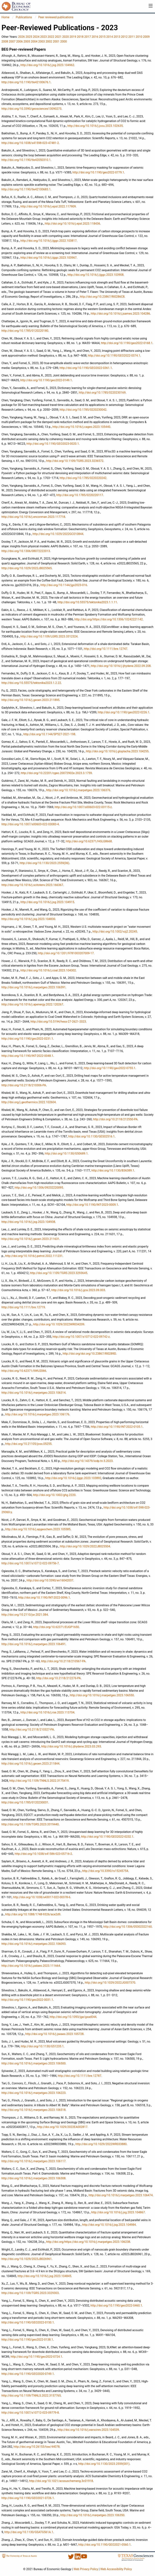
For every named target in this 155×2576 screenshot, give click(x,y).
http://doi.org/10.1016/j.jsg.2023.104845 (44, 2276)
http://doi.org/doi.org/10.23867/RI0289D (89, 1353)
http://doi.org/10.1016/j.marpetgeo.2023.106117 (33, 2161)
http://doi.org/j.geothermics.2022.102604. (29, 1102)
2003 (41, 41)
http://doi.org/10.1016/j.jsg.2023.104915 (47, 902)
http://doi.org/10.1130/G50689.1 (66, 1153)
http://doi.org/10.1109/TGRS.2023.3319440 (30, 1824)
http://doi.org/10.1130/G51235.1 (42, 2046)
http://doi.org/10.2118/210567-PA (63, 1661)
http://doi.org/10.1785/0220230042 (83, 409)
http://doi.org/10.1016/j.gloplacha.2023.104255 (117, 751)
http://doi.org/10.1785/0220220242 (83, 478)
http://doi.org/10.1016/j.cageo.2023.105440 (81, 427)
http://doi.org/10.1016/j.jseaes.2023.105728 (54, 2034)
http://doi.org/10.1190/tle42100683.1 (26, 189)
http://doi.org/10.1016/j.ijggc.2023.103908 (95, 274)
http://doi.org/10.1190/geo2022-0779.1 (98, 172)
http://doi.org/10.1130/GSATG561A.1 (28, 2532)
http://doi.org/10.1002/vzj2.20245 (114, 931)
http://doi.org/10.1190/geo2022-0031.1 (27, 1999)
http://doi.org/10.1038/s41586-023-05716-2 (43, 1854)
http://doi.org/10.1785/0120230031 (24, 1802)
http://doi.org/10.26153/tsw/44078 (37, 2446)
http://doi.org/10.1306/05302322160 (127, 1926)
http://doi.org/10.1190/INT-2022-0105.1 (117, 1426)
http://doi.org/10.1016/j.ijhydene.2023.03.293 (71, 1746)
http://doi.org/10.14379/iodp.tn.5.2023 (87, 1461)
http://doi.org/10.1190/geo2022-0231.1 (27, 1038)
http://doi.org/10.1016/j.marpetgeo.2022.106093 (33, 1944)
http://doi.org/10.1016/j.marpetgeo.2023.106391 (33, 987)
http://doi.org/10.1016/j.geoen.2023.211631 (30, 1239)
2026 (21, 36)
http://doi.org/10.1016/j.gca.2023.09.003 (78, 1290)
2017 (87, 36)
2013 (117, 36)
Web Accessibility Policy (116, 2569)
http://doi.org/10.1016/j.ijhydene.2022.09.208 (121, 666)
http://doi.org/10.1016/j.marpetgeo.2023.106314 (33, 1392)
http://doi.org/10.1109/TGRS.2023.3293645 (58, 1273)
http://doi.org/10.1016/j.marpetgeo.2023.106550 (102, 1695)
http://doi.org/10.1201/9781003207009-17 (66, 953)
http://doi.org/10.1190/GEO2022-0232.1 (107, 1836)
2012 (124, 36)
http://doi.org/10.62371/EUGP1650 (56, 1627)
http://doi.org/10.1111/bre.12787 (79, 2076)
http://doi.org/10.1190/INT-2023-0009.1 (92, 1204)
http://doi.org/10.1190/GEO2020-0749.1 (27, 2374)
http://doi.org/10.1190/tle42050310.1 (26, 160)
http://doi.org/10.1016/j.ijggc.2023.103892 (73, 1478)
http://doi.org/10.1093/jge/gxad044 (73, 2017)
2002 (49, 41)
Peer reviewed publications (55, 17)
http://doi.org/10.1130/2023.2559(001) (104, 2464)
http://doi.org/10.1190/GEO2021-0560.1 (104, 2544)
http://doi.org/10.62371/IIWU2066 (23, 1370)
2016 (95, 36)
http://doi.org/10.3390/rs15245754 (105, 1871)
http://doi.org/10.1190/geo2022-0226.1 (123, 712)
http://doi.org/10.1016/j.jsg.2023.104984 (109, 2224)
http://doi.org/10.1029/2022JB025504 (85, 1546)
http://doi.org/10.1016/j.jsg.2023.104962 (47, 65)
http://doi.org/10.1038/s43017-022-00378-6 (41, 1897)
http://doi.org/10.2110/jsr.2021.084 (24, 1614)
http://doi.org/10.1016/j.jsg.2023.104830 (28, 919)
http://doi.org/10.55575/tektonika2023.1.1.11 (87, 602)
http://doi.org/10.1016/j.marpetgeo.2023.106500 (33, 2063)
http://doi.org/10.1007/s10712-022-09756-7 (30, 1563)
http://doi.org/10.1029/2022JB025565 (26, 568)
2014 (109, 36)
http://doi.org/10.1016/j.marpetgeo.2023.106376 (78, 790)
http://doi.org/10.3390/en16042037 (50, 1580)
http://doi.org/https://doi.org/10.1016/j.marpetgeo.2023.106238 (88, 2242)
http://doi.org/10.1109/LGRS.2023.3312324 (48, 636)
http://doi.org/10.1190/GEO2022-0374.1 (114, 355)
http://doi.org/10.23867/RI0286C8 (102, 296)
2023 (43, 36)
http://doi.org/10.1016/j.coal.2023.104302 (48, 970)
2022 (51, 36)
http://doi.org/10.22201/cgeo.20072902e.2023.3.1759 (56, 773)
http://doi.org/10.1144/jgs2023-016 (63, 585)
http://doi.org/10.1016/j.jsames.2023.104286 (120, 313)
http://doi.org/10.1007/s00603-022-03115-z (83, 807)
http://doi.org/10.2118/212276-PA (58, 1678)
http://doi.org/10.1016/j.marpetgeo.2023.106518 (33, 2110)
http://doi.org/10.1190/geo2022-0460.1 (116, 2305)
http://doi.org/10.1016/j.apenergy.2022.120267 (32, 1004)
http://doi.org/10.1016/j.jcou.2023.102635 (95, 126)
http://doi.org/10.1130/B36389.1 (112, 1170)
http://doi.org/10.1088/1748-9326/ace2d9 (32, 1914)
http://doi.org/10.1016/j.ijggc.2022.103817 (48, 240)
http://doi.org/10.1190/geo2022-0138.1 (27, 2339)
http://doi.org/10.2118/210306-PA (23, 1085)
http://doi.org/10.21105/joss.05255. (28, 1444)
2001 (56, 41)
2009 (146, 36)
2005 (27, 41)
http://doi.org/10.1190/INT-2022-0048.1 (27, 1056)
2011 (131, 36)
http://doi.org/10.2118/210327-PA (31, 1729)
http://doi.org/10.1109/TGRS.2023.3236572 (75, 461)
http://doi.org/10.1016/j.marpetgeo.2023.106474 (121, 2195)
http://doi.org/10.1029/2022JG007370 (110, 1982)
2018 (80, 36)
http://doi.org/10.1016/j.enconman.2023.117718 (33, 517)
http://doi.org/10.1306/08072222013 (25, 551)
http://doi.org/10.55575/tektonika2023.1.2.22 (31, 683)
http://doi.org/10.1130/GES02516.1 (91, 1136)
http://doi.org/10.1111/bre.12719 (23, 1307)
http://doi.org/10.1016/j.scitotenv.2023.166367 (32, 885)
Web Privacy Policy (86, 2569)
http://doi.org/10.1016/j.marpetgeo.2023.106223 (33, 2093)
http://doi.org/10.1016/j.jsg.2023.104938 (28, 1222)
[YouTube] (84, 2558)
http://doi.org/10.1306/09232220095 (39, 1187)
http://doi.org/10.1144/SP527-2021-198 (49, 734)
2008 (4, 41)
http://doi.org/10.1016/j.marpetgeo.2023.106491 (33, 1644)
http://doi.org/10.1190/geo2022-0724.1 (36, 2356)
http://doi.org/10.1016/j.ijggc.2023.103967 (48, 257)
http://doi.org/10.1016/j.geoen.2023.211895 (30, 700)
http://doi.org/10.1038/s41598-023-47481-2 (30, 143)
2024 (36, 36)
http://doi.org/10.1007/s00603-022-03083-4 (30, 824)
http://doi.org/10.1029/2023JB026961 (26, 2259)
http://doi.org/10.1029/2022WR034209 (58, 1324)
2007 (12, 41)
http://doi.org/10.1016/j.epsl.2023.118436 (72, 223)
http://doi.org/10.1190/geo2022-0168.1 (127, 343)
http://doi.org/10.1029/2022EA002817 (62, 2127)
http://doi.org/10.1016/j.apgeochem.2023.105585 (37, 1529)
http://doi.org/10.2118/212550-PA (115, 1119)
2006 (19, 41)
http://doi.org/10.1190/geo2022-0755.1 (110, 1068)
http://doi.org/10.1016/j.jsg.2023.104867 (118, 2212)
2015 (102, 36)
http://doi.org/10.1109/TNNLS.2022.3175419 (39, 1780)
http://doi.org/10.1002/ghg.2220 (54, 1495)
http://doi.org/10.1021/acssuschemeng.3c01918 (61, 2481)
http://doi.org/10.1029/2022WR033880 (101, 2144)
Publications (24, 17)
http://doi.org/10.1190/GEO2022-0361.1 (86, 368)
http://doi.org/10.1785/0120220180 (24, 330)
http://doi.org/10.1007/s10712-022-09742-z (81, 1336)
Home (5, 17)
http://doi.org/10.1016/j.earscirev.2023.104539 (88, 2429)
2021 (58, 36)
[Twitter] (71, 2558)
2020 (65, 36)
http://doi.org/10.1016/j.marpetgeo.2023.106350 (92, 2515)
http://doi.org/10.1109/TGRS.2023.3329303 (30, 2293)
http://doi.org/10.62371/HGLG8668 (89, 841)
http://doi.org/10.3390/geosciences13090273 (31, 108)
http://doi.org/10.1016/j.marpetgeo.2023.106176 (37, 1414)
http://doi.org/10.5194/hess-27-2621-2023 (58, 1021)
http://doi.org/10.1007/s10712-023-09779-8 (30, 2412)
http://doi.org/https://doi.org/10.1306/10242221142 (108, 619)
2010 (139, 36)
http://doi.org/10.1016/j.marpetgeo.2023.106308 (33, 2178)
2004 (34, 41)
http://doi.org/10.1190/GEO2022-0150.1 (27, 2322)
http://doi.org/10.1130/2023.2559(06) (44, 863)
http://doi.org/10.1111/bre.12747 (105, 649)
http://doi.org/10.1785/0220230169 (102, 392)
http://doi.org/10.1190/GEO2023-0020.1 (52, 443)
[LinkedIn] (78, 2558)
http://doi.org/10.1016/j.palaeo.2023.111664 (30, 1965)
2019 (73, 36)
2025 (29, 36)
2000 (63, 41)
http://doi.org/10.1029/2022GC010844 (58, 534)
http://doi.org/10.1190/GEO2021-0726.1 (27, 2498)
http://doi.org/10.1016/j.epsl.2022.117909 (48, 206)
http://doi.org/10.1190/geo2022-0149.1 (46, 380)
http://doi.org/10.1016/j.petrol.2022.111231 (34, 1256)
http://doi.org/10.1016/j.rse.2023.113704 (47, 1712)
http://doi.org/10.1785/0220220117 (79, 495)
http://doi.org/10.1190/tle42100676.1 (26, 82)
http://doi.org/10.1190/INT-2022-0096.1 (44, 1597)
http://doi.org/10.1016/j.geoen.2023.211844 (30, 1763)
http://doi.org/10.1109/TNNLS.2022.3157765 (31, 2395)
